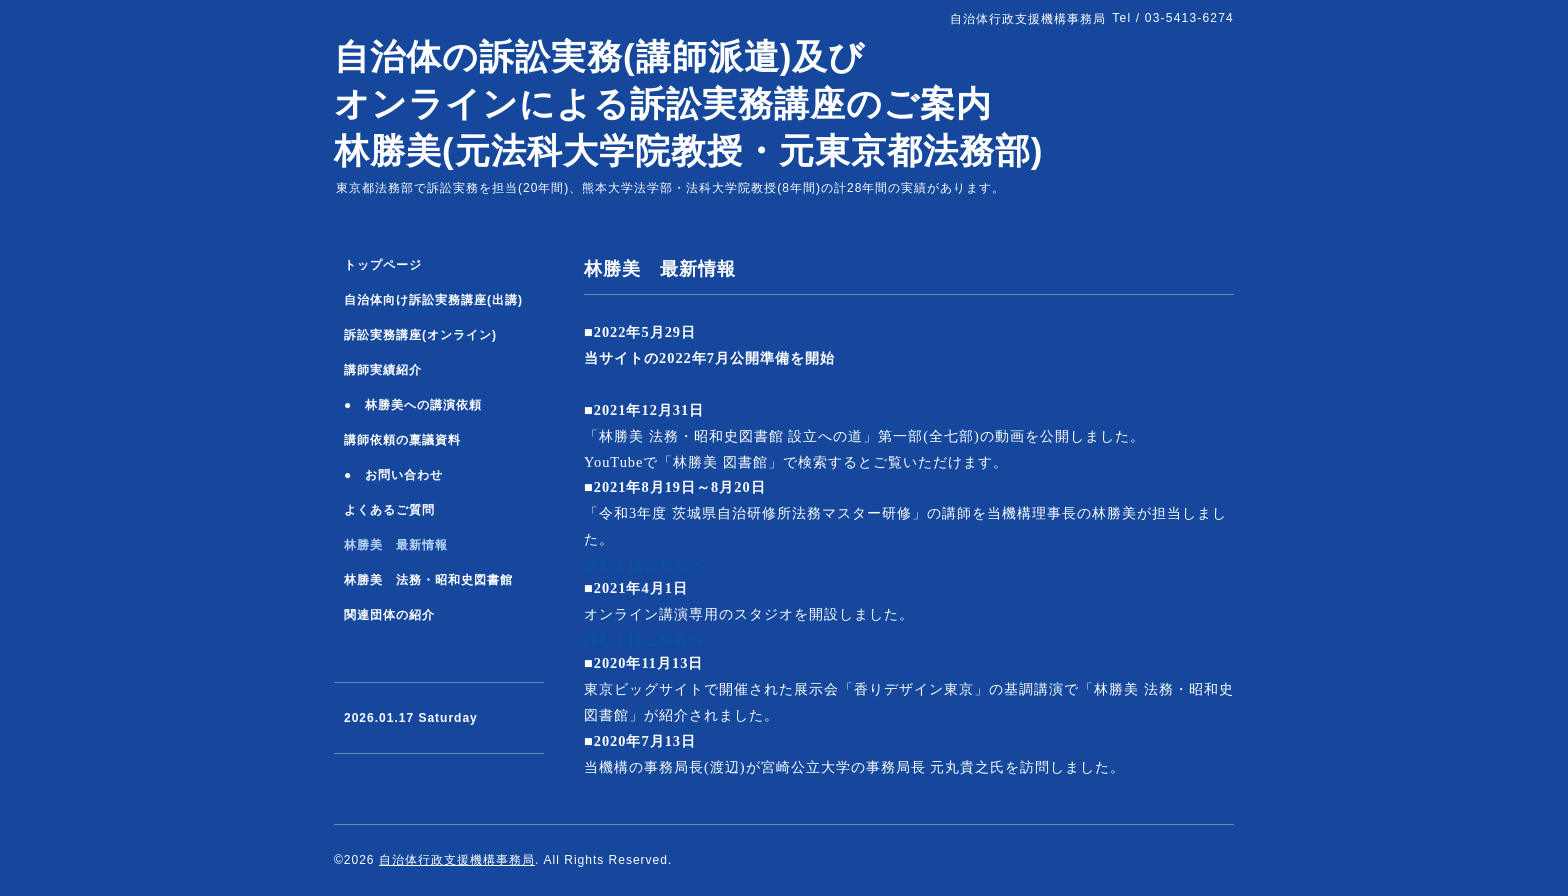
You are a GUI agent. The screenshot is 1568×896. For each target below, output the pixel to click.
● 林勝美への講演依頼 (413, 405)
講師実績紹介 (383, 370)
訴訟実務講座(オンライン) (420, 335)
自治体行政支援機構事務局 (457, 860)
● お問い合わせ (393, 475)
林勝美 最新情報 (396, 545)
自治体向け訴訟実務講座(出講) (433, 300)
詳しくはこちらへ (644, 564)
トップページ (383, 265)
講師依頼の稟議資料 (402, 440)
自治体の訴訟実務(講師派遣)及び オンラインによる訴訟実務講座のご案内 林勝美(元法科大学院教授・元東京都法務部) (688, 103)
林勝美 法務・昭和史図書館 (428, 580)
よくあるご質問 (389, 510)
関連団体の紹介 (389, 615)
